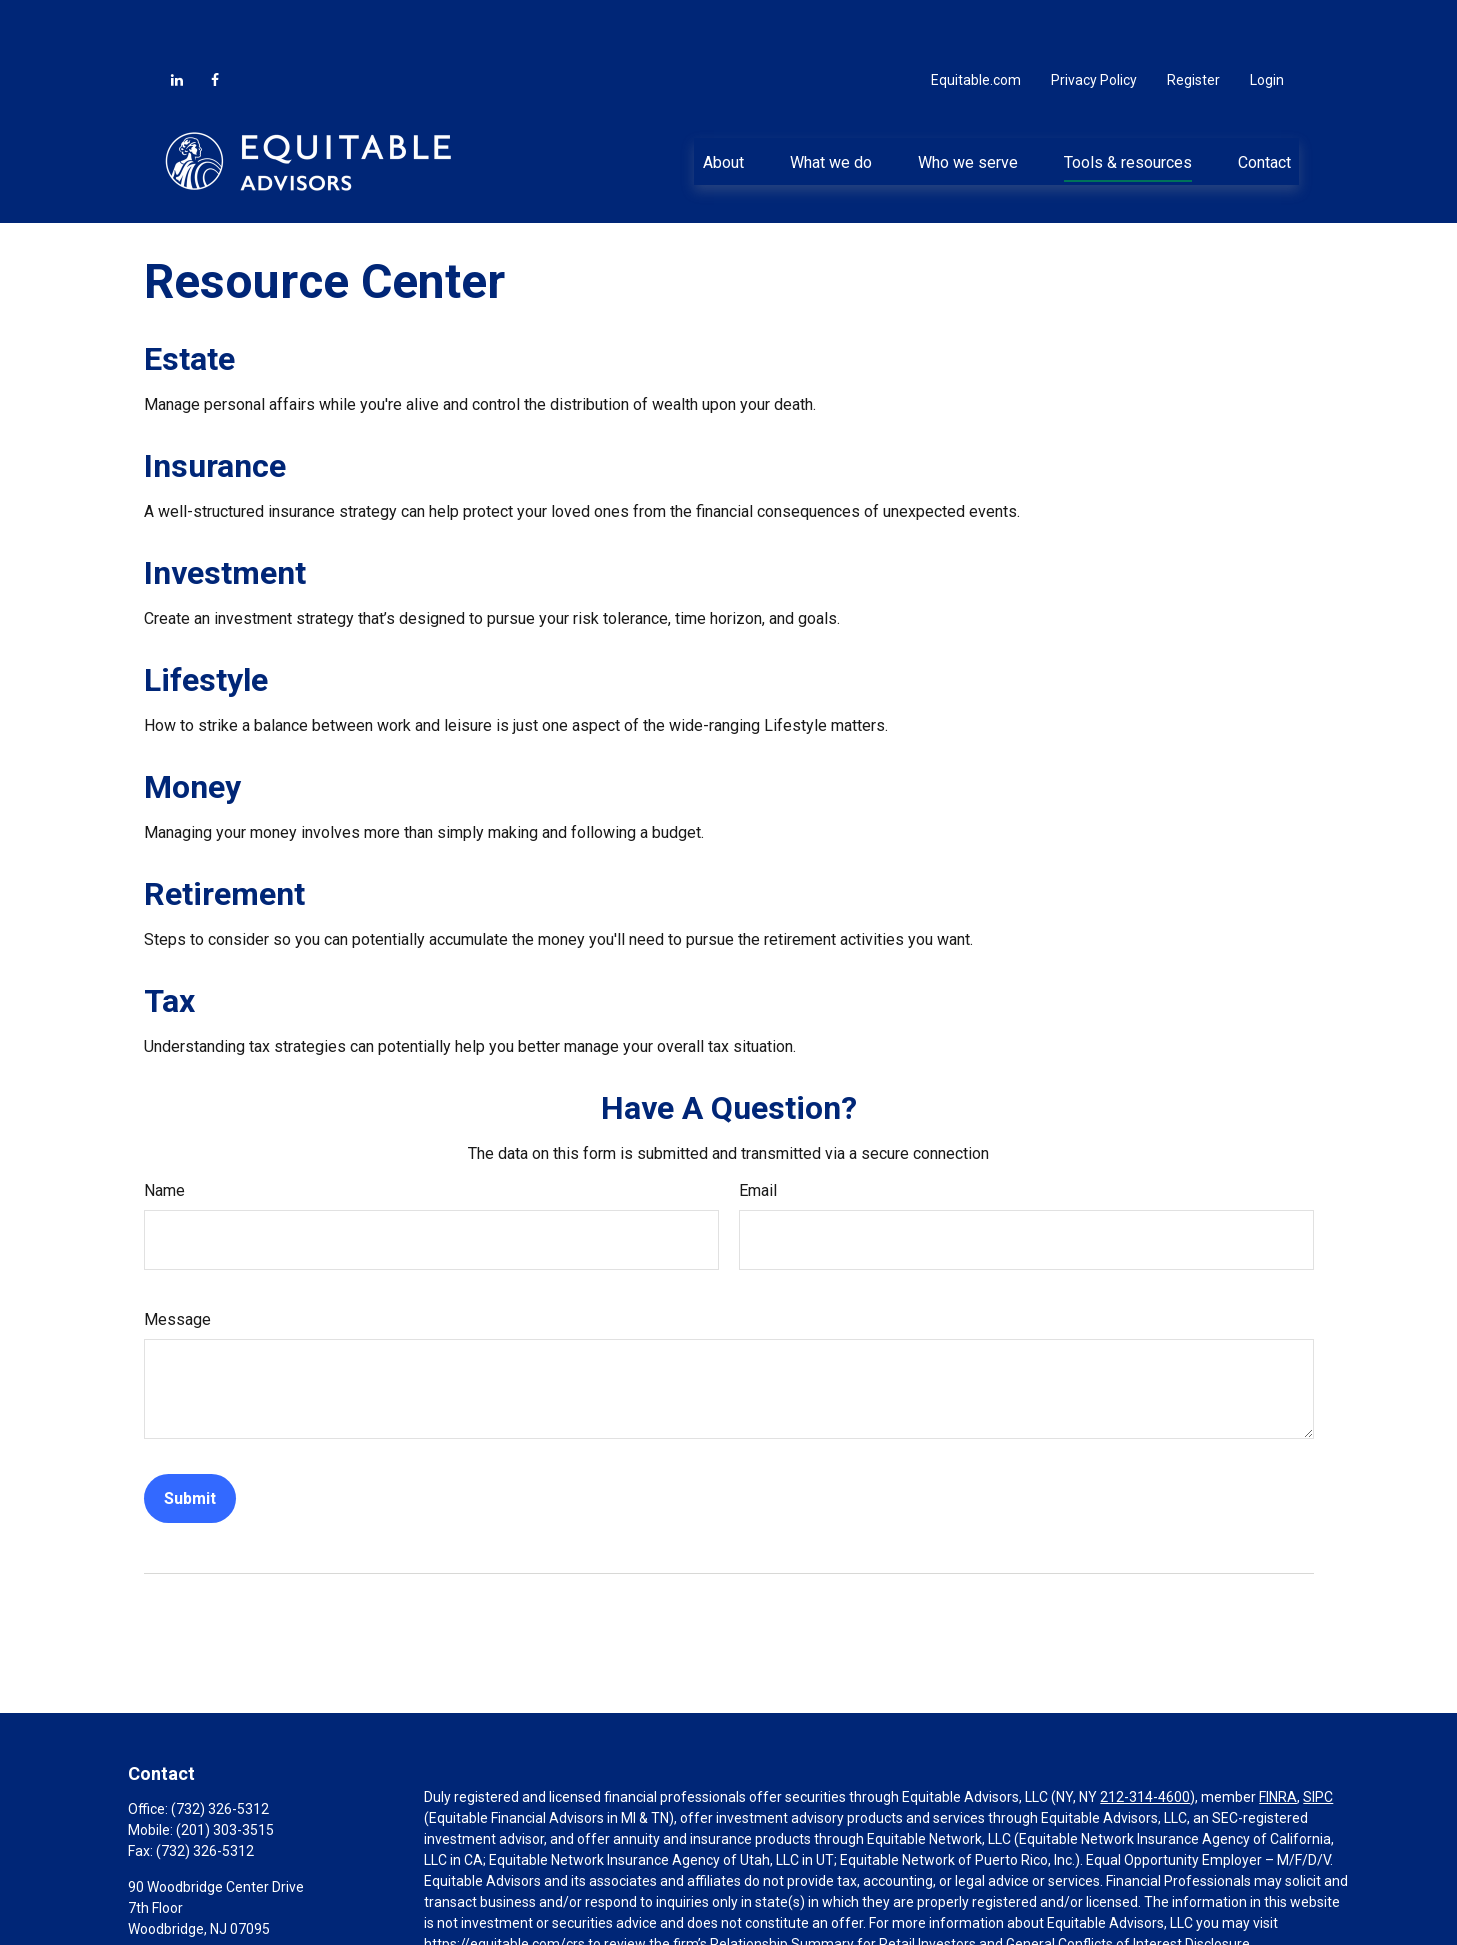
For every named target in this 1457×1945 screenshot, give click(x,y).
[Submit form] (190, 1438)
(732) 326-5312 (220, 1749)
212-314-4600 (1145, 1737)
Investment (225, 513)
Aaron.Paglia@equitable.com (220, 1903)
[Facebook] (215, 20)
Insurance (215, 406)
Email (758, 1130)
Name (164, 1130)
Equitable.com (976, 20)
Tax (169, 941)
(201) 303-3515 (225, 1770)
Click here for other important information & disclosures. (600, 1921)
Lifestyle (206, 620)
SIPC (1318, 1737)
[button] (723, 101)
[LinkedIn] (177, 20)
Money (192, 727)
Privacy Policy (1094, 20)
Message (177, 1259)
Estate (189, 299)
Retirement (224, 834)
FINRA (1278, 1737)
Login (1267, 20)
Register (1193, 20)
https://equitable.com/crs (504, 1884)
